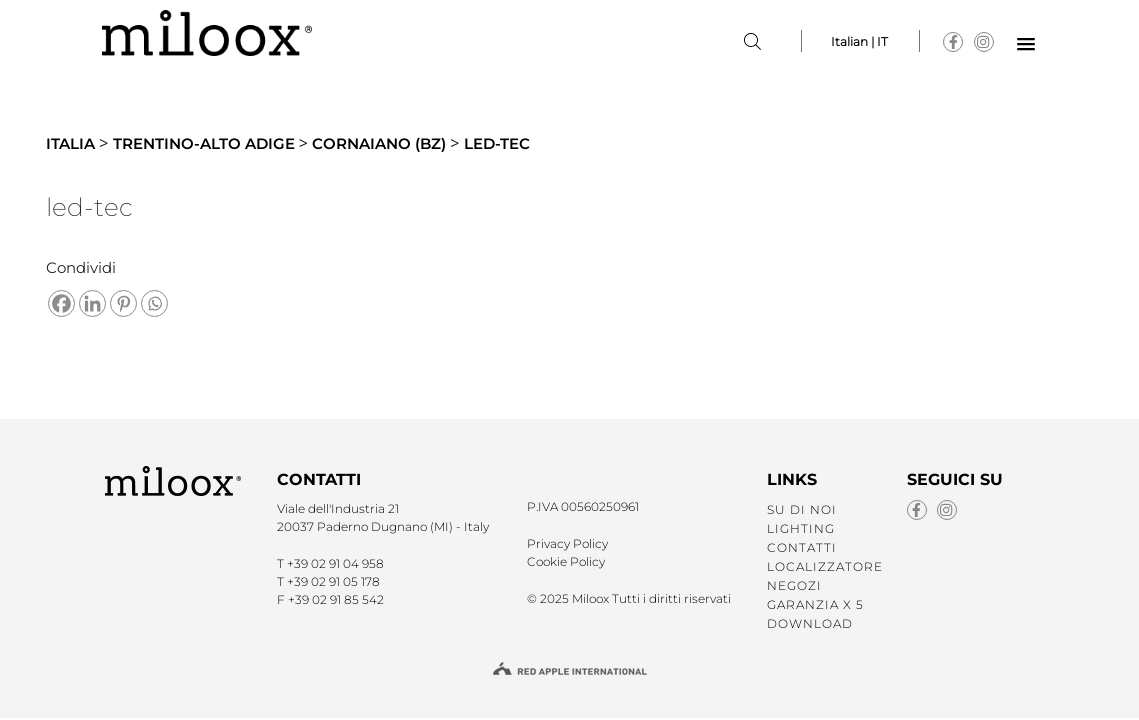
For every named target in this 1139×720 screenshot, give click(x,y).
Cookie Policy (566, 561)
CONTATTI (802, 547)
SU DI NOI (802, 509)
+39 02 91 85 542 (336, 599)
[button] (1026, 45)
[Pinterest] (123, 303)
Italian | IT (859, 41)
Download (810, 623)
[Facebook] (61, 303)
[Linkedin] (92, 303)
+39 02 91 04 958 (335, 563)
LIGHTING (801, 528)
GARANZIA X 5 (815, 604)
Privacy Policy (567, 543)
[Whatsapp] (154, 303)
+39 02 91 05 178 (333, 581)
